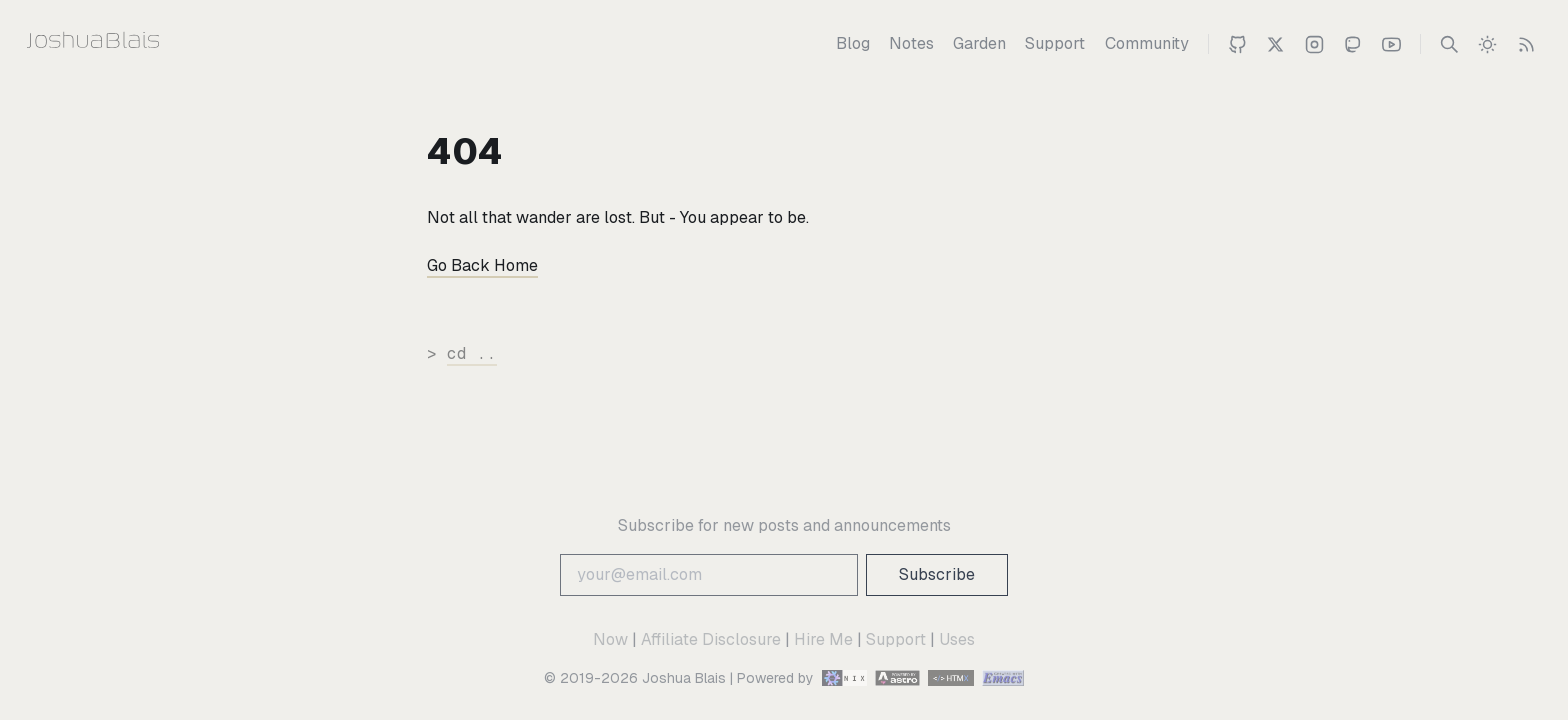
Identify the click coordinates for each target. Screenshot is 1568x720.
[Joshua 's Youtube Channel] (1391, 44)
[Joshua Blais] (132, 44)
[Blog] (853, 44)
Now (610, 639)
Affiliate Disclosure (711, 639)
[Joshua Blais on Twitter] (1275, 44)
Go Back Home (482, 265)
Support (896, 639)
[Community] (1147, 44)
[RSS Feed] (1526, 44)
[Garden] (979, 44)
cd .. (472, 353)
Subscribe (937, 574)
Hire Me (823, 639)
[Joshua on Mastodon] (1352, 44)
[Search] (1449, 44)
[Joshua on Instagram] (1314, 44)
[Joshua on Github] (1237, 44)
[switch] (1487, 44)
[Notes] (911, 44)
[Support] (1055, 44)
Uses (957, 639)
